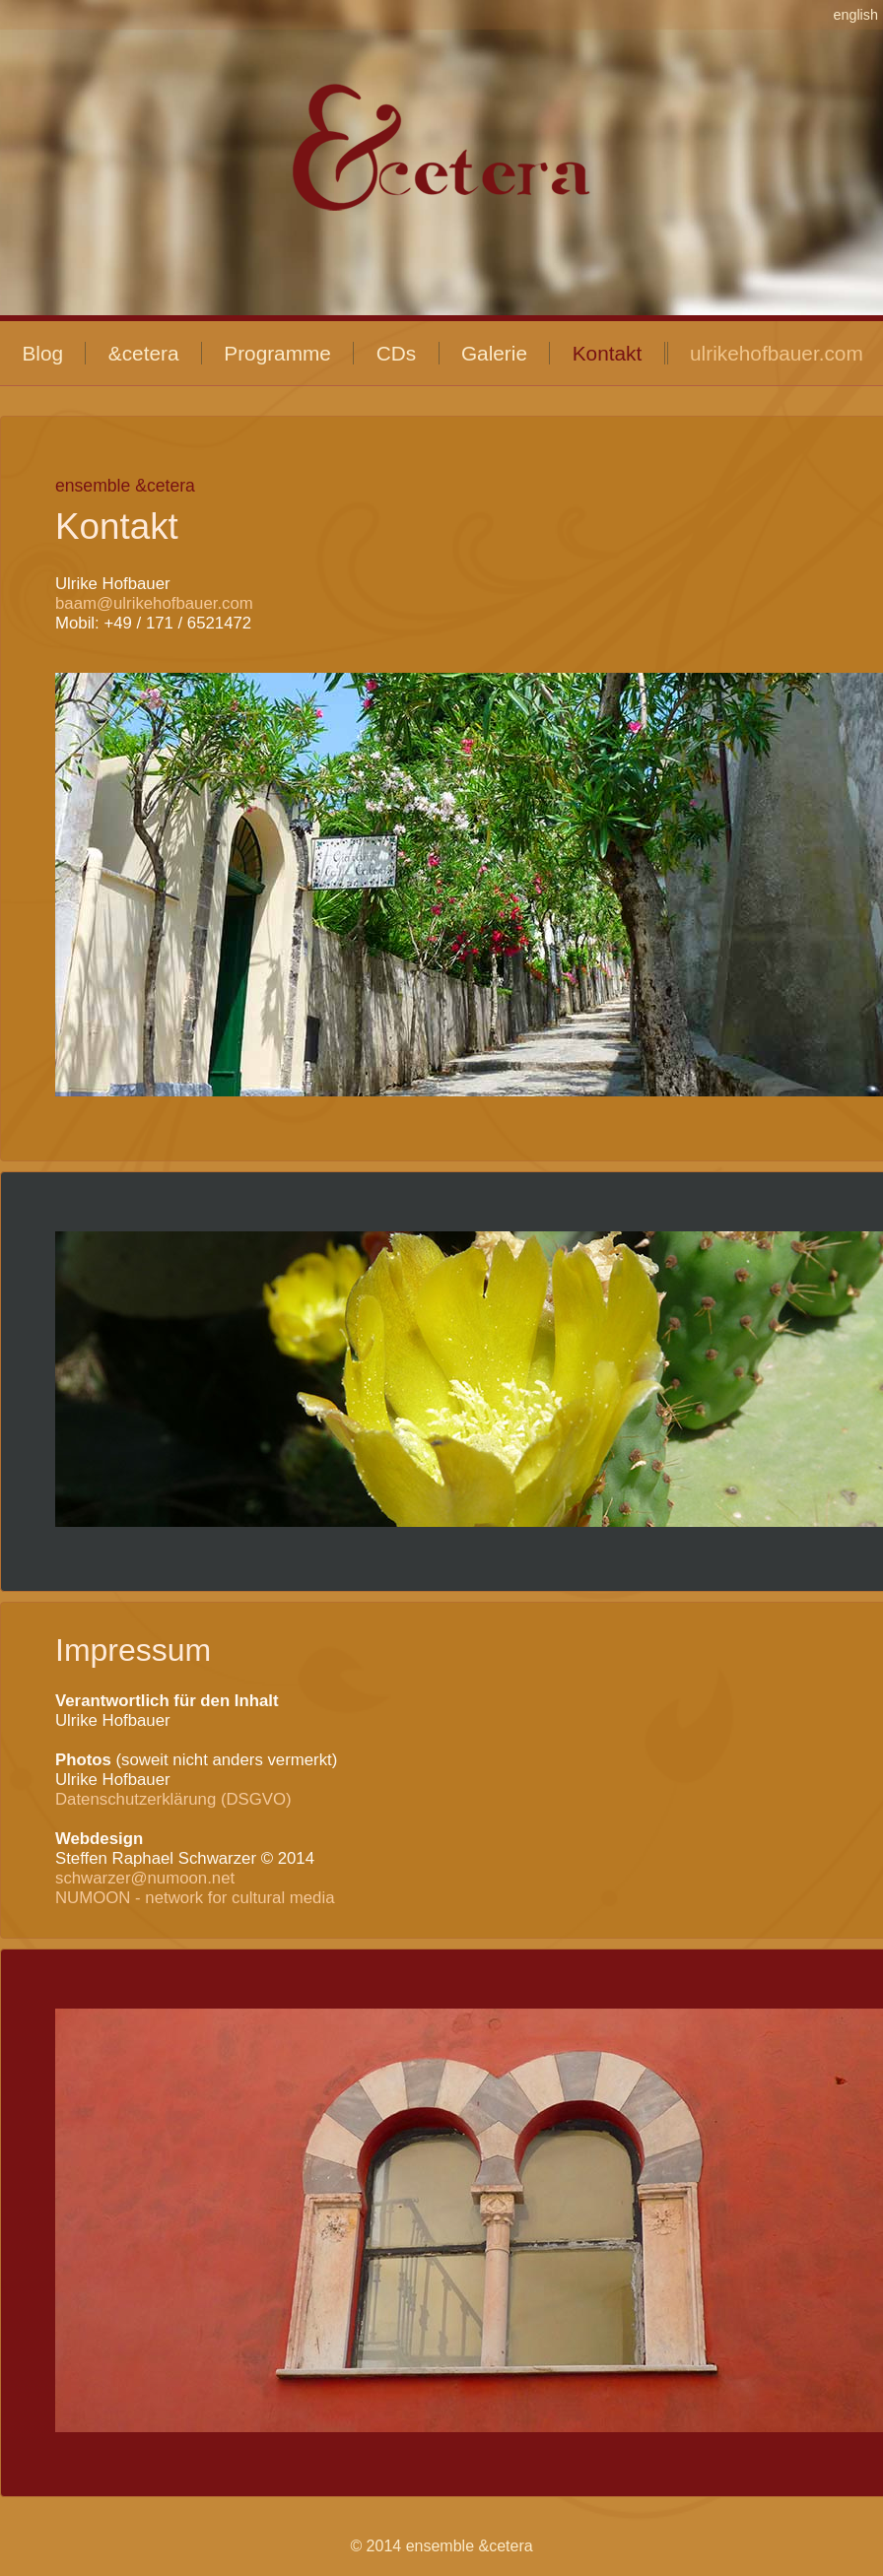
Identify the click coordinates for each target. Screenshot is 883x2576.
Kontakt (608, 353)
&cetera (143, 353)
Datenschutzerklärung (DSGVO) (173, 1799)
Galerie (494, 353)
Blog (42, 353)
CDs (396, 353)
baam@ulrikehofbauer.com (154, 603)
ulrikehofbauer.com (776, 353)
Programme (277, 353)
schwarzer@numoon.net (145, 1878)
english (855, 15)
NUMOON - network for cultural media (195, 1897)
